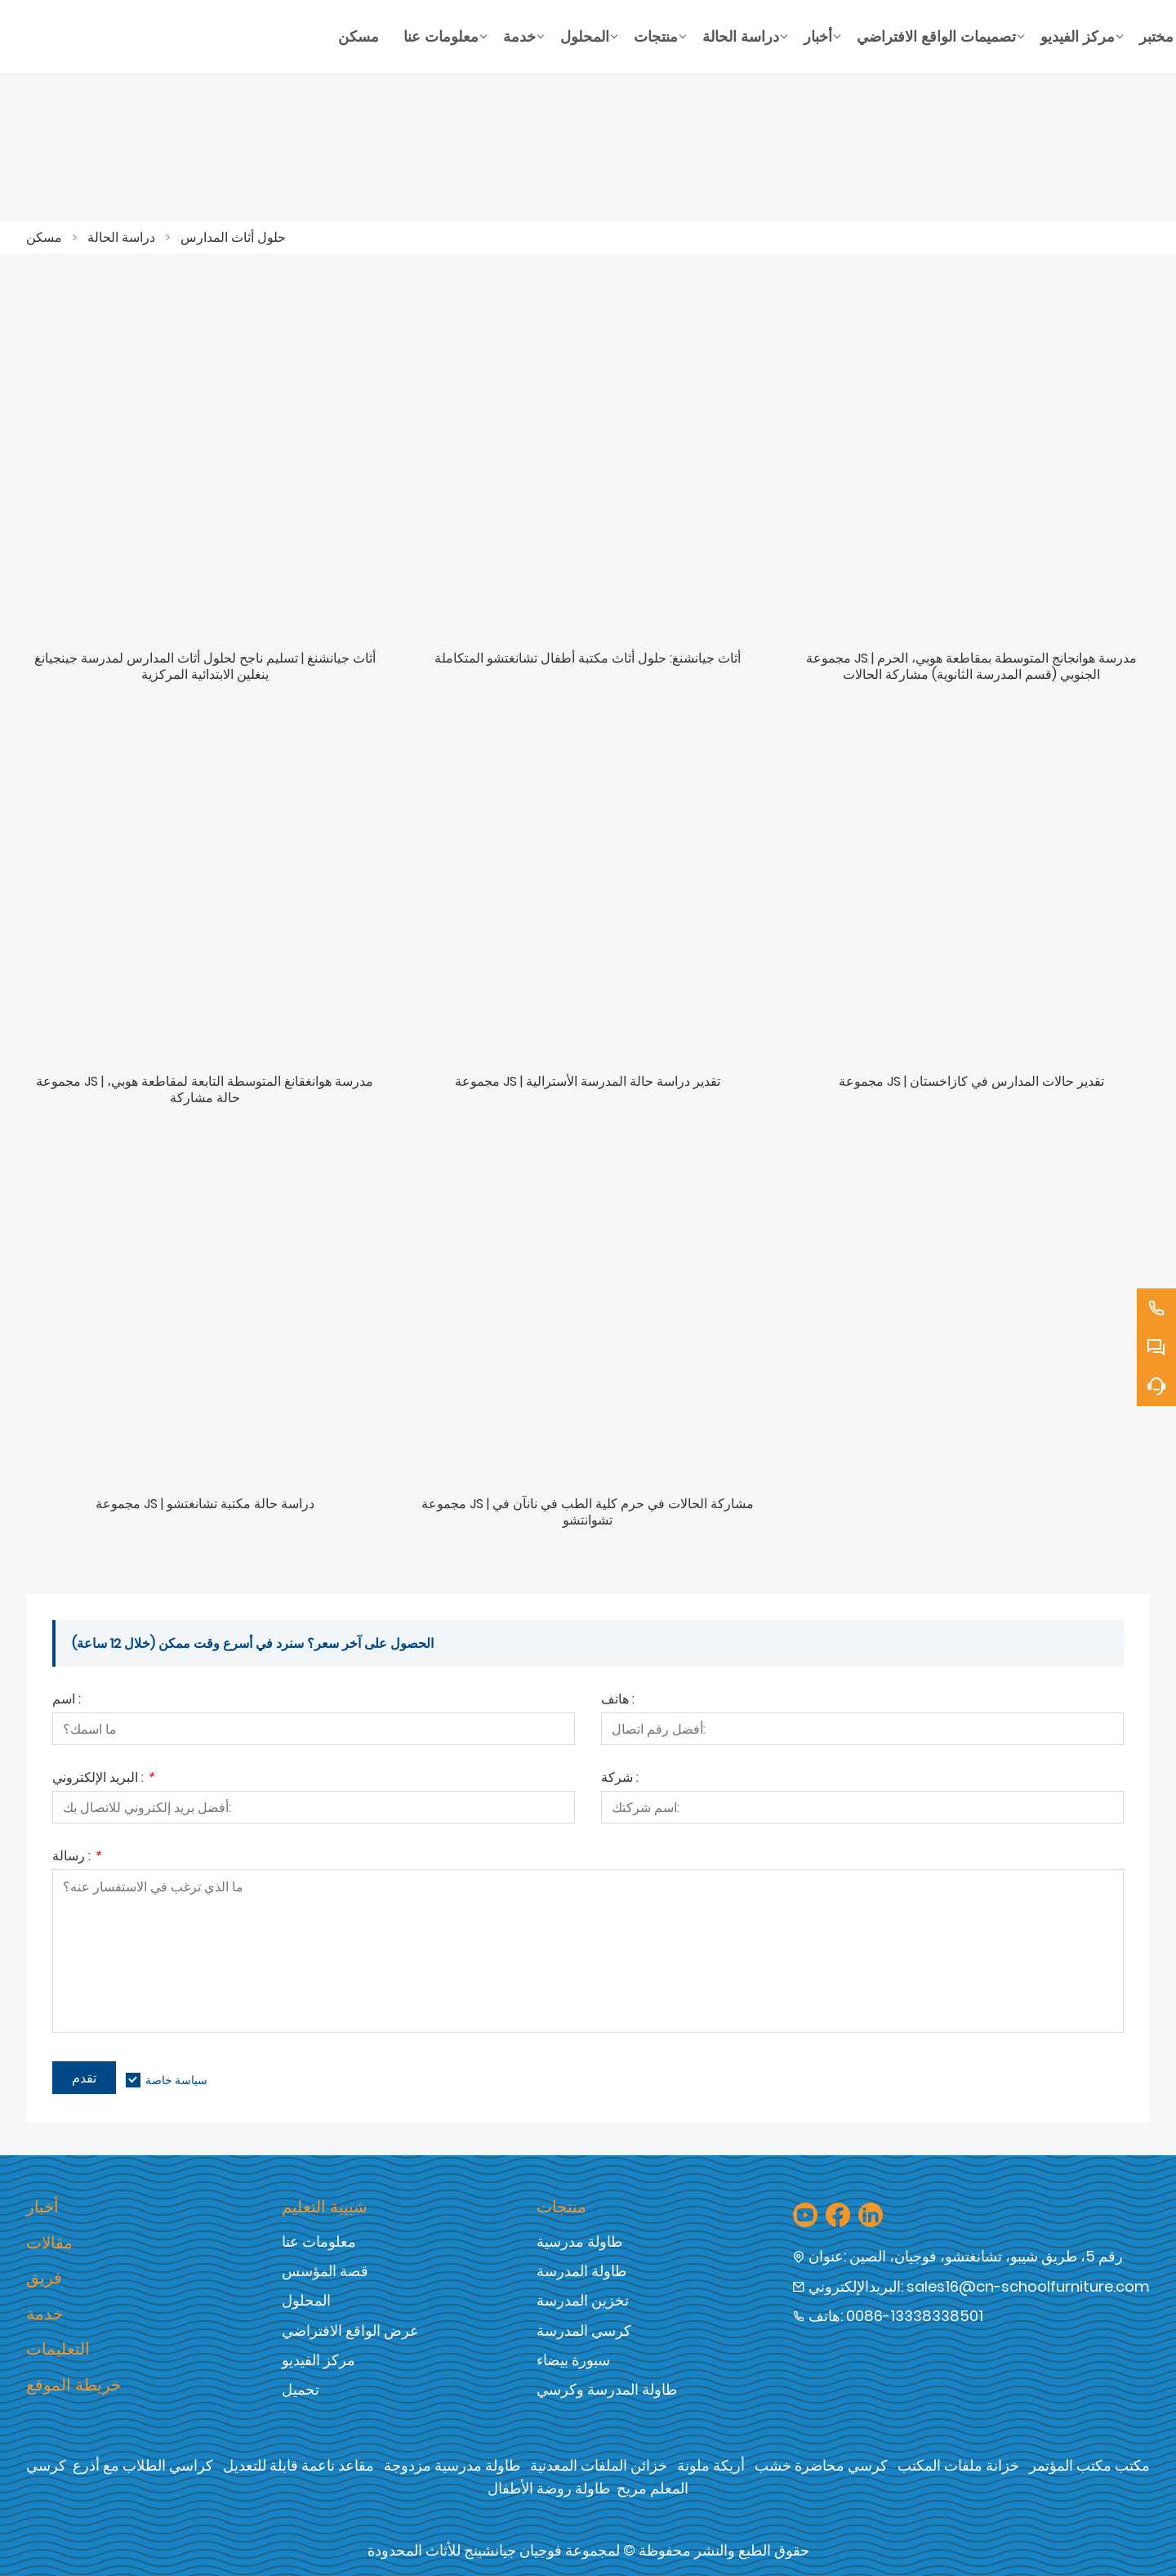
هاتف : (618, 1700)
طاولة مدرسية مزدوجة (452, 2465)
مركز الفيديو (318, 2360)
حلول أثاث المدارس (233, 237)
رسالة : (76, 1857)
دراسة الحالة (121, 237)
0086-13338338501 (914, 2316)
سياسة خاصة (176, 2080)
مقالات (49, 2242)
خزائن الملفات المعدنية (598, 2465)
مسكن (44, 237)
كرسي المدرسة (584, 2330)
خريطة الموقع (73, 2384)
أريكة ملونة (711, 2465)
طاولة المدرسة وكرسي (607, 2389)
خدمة (44, 2313)
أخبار (42, 2206)
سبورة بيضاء (573, 2360)
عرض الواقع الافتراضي (350, 2330)
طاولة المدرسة (581, 2271)
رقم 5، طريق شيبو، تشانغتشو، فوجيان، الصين (986, 2256)
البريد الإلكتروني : (103, 1779)
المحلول (306, 2300)
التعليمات (58, 2348)
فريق (44, 2277)
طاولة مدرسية (579, 2241)
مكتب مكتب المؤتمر (1089, 2465)
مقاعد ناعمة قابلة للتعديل (298, 2465)
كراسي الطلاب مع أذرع (143, 2465)
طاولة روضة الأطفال (549, 2488)
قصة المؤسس (325, 2271)
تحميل (300, 2389)
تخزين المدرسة (583, 2300)
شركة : (620, 1779)
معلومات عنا (319, 2241)
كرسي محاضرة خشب (821, 2465)
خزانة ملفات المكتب (958, 2465)
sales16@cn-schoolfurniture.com (1028, 2286)
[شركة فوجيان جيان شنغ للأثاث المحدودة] (176, 36)
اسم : (66, 1700)
